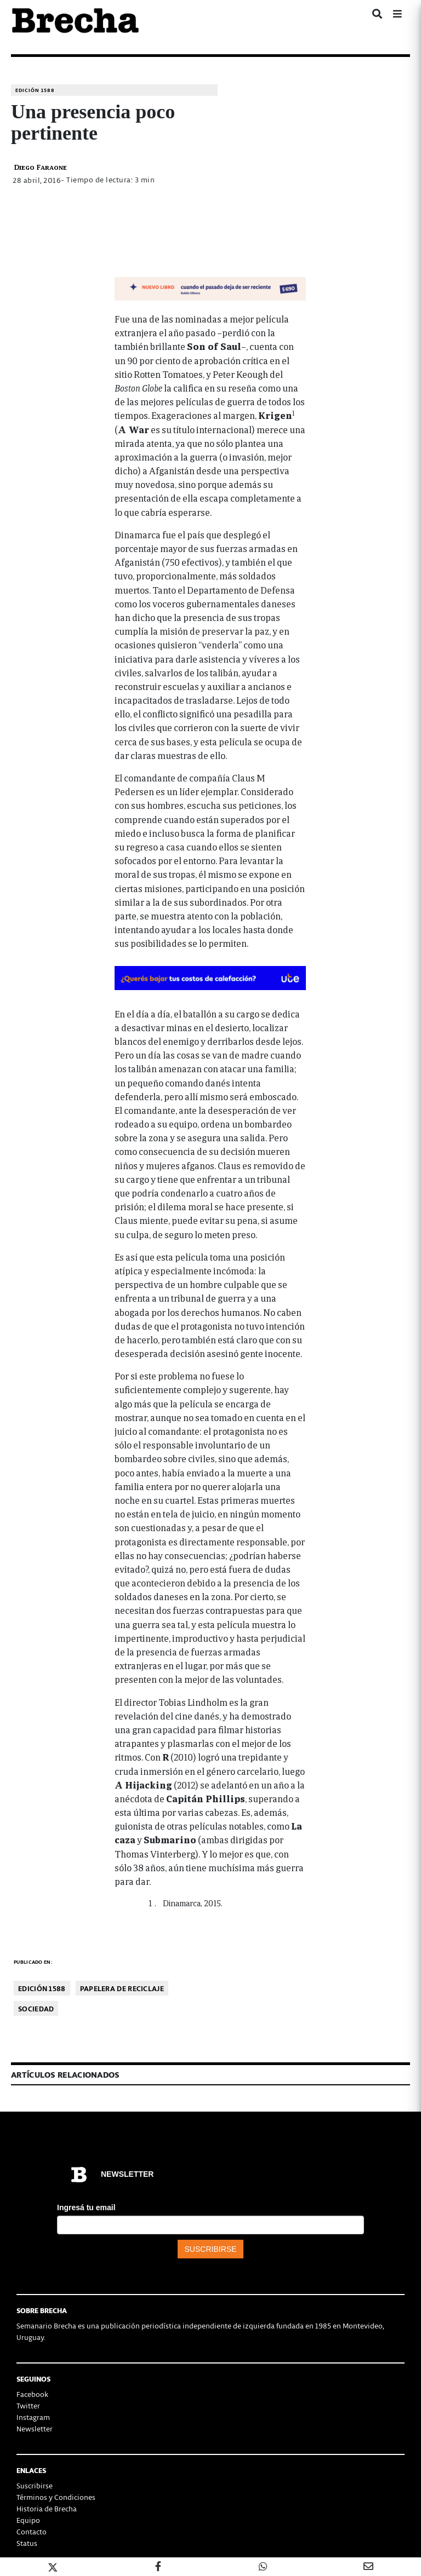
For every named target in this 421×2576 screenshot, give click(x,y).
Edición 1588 (35, 90)
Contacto (31, 2531)
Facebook (32, 2394)
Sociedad (36, 2008)
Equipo (28, 2520)
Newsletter (34, 2428)
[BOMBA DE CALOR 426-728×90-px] (210, 976)
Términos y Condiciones (55, 2497)
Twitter (28, 2405)
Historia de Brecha (46, 2508)
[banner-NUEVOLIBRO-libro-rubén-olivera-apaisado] (210, 287)
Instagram (33, 2417)
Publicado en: (33, 1961)
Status (26, 2543)
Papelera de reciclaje (122, 1988)
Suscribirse (34, 2485)
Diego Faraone (40, 166)
